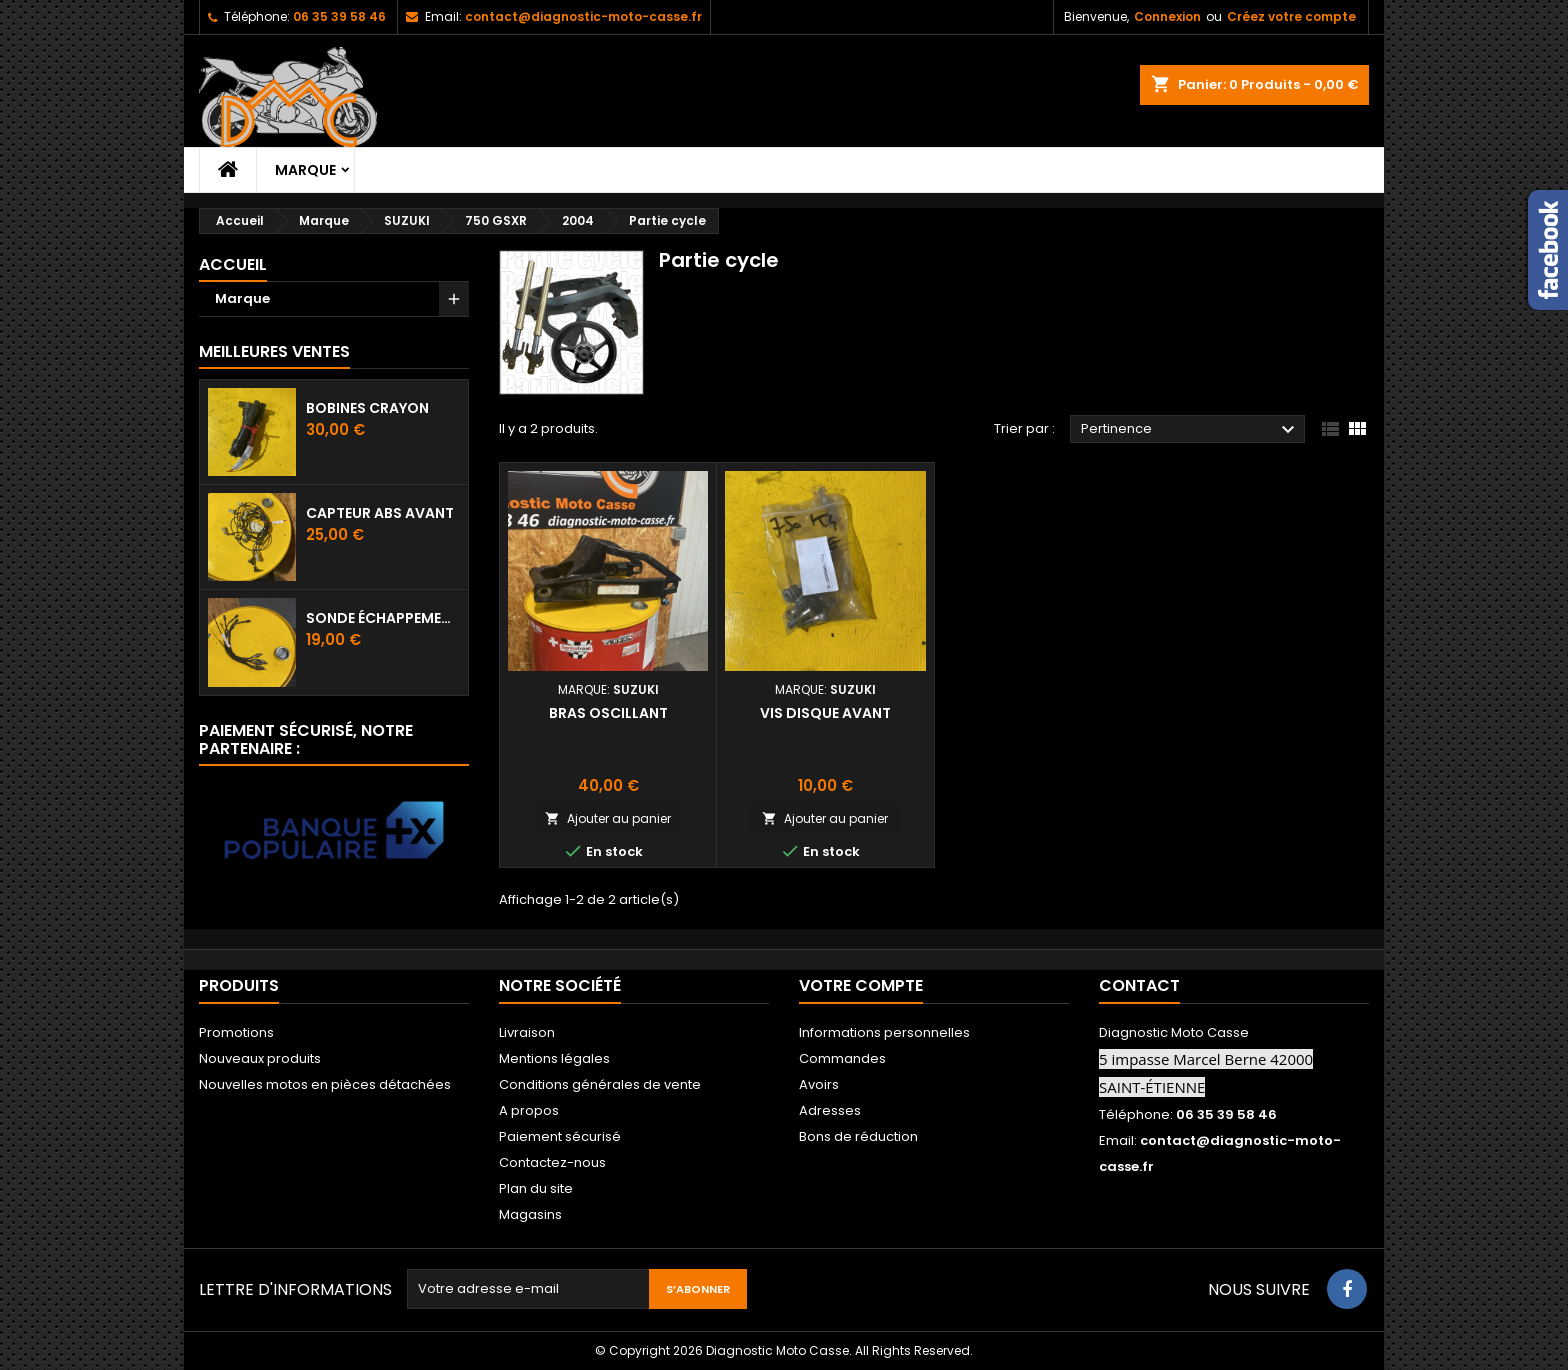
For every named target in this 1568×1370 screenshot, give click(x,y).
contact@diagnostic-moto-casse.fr (583, 16)
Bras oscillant (608, 713)
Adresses (830, 1110)
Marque (305, 170)
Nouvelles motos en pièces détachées (325, 1084)
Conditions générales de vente (600, 1084)
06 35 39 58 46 (339, 16)
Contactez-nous (552, 1162)
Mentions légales (554, 1058)
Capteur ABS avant (380, 513)
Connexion (1167, 16)
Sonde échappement (383, 618)
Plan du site (536, 1188)
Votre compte (861, 985)
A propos (529, 1110)
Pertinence (1190, 430)
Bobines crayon (367, 408)
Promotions (236, 1032)
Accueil (233, 264)
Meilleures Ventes (274, 351)
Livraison (527, 1032)
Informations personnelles (884, 1032)
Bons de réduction (858, 1136)
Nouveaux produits (260, 1058)
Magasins (530, 1214)
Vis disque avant (825, 713)
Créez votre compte (1291, 16)
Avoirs (819, 1084)
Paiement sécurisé (560, 1136)
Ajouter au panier (608, 818)
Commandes (842, 1058)
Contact (1139, 985)
